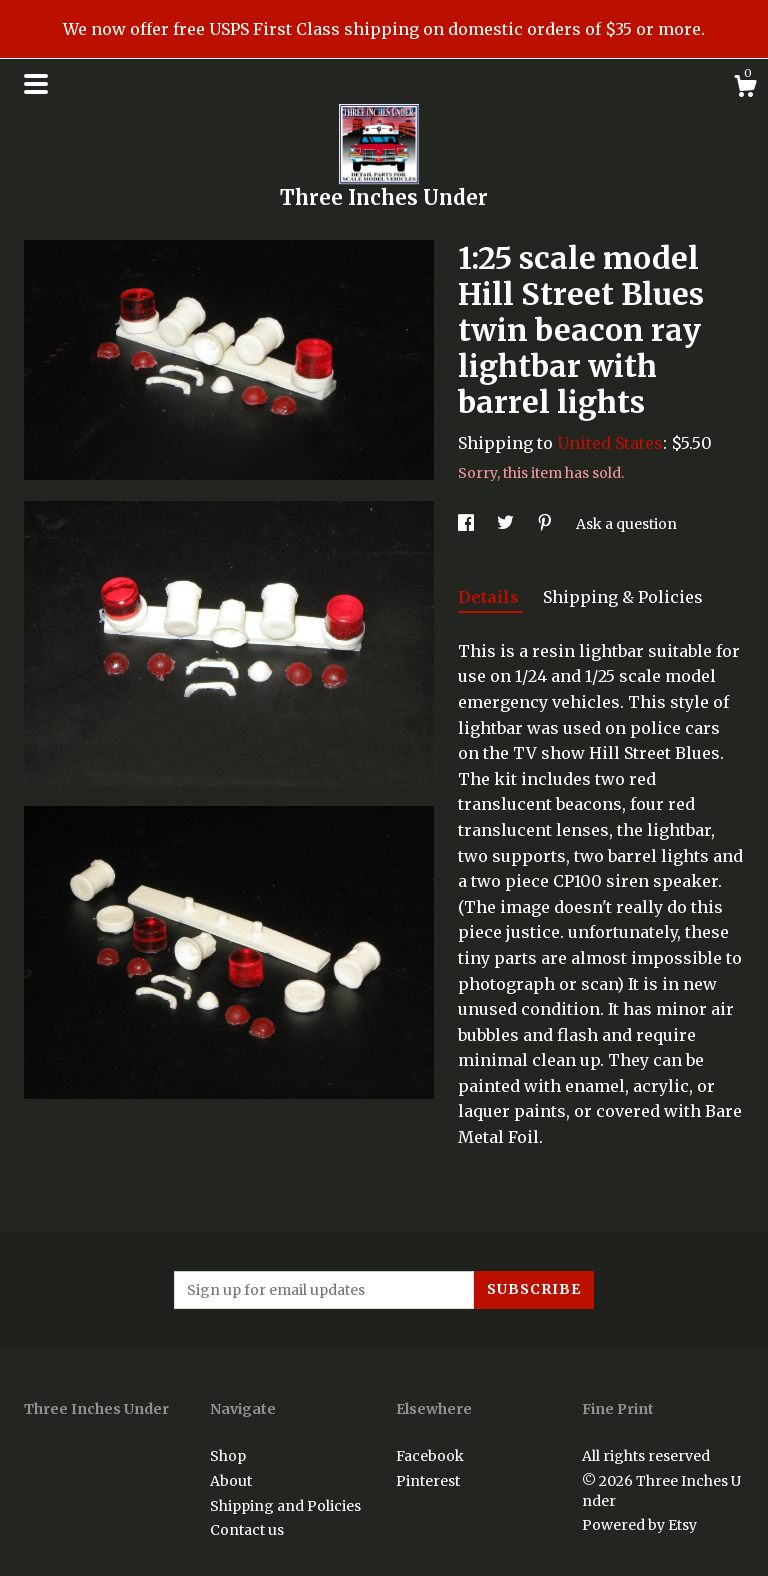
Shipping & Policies (623, 597)
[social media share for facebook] (467, 524)
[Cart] (745, 89)
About (231, 1481)
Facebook (430, 1456)
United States (610, 443)
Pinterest (428, 1481)
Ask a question (626, 524)
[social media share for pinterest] (546, 524)
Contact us (247, 1530)
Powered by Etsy (639, 1525)
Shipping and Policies (285, 1506)
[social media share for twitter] (507, 524)
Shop (228, 1456)
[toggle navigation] (36, 84)
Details (490, 597)
